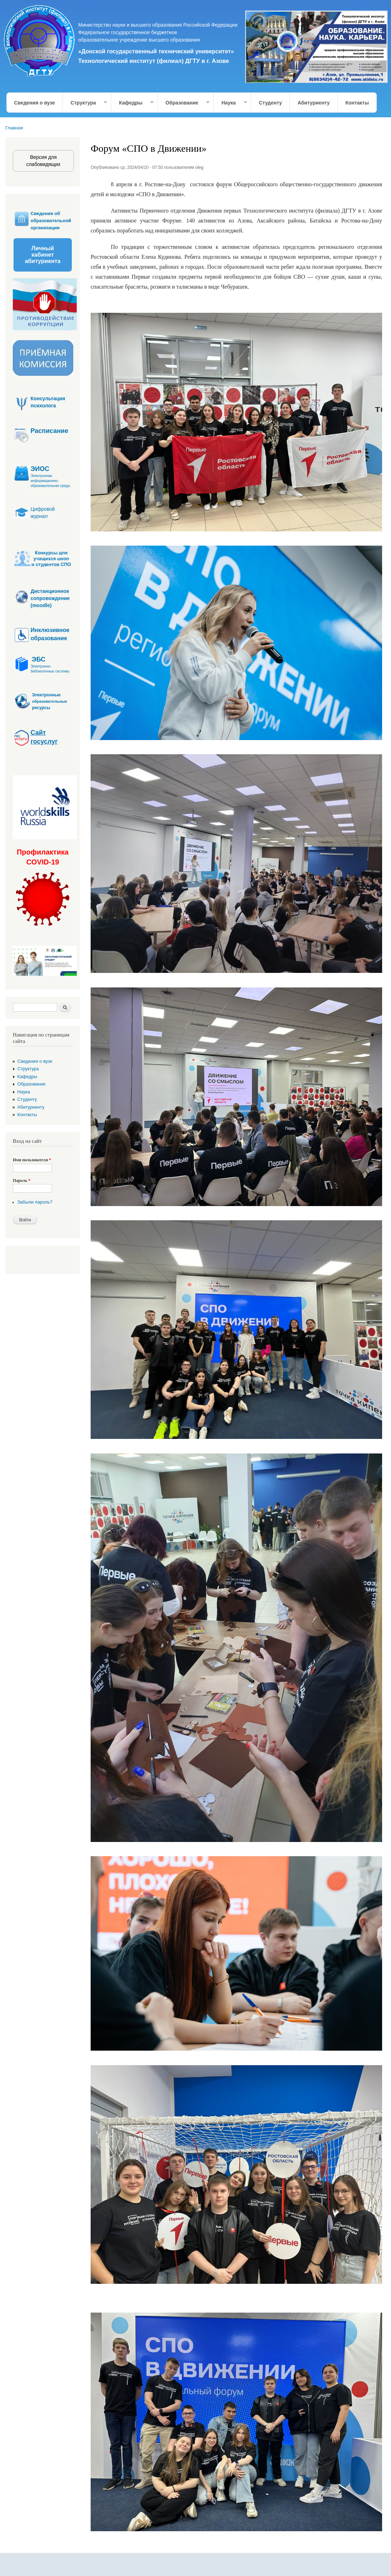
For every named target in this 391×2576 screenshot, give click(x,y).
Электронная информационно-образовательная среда (50, 481)
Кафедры (133, 103)
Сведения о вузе (34, 103)
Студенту (270, 103)
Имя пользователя (32, 1159)
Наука (230, 103)
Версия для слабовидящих (43, 160)
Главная (14, 127)
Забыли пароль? (35, 1202)
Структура (85, 103)
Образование (184, 103)
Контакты (357, 103)
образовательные (49, 701)
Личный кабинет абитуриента (42, 254)
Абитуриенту (314, 103)
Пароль (21, 1180)
